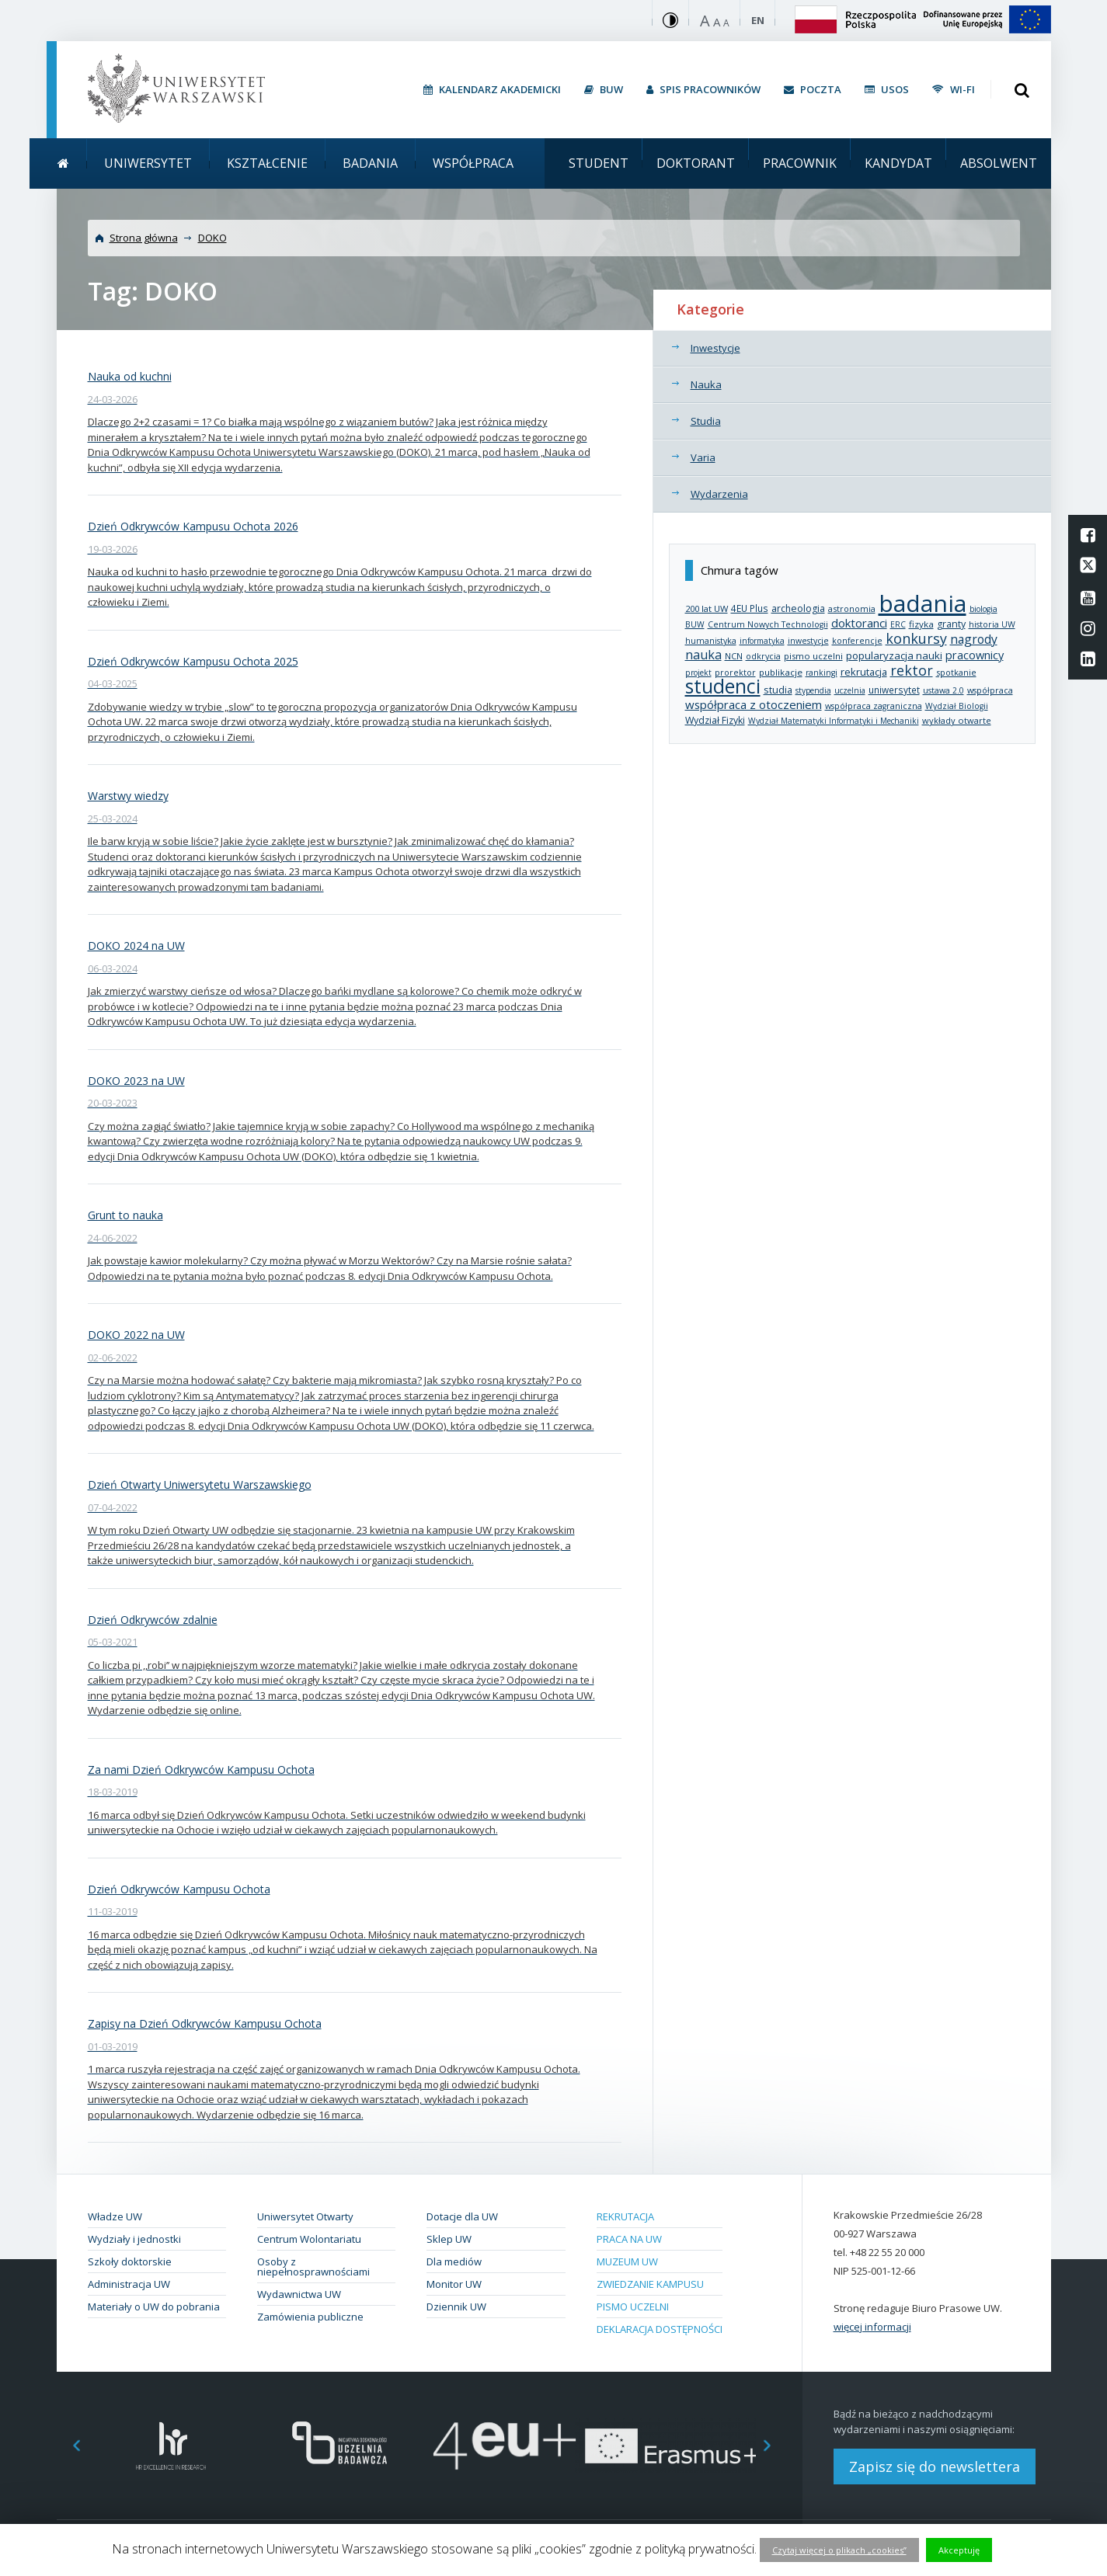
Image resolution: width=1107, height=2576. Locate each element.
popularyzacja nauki (894, 655)
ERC (898, 624)
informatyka (762, 640)
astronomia (852, 608)
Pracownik (800, 163)
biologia (983, 608)
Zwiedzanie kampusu (650, 2284)
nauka (703, 654)
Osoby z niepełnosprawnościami (313, 2266)
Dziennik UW (456, 2307)
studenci (723, 686)
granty (951, 624)
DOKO (212, 238)
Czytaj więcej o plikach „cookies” (839, 2550)
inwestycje (808, 640)
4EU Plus (749, 608)
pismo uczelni (813, 656)
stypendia (813, 690)
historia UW (992, 624)
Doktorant (695, 163)
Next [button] (775, 2446)
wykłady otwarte (956, 720)
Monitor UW (454, 2284)
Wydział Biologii (956, 705)
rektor (911, 670)
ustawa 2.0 (943, 690)
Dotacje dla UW (462, 2216)
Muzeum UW (627, 2261)
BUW (695, 624)
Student (598, 163)
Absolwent (998, 163)
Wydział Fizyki (715, 720)
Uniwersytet (148, 163)
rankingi (821, 672)
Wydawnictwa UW (299, 2294)
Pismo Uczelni (633, 2307)
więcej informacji (872, 2327)
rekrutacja (864, 672)
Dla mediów (454, 2261)
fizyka (921, 624)
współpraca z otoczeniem (753, 704)
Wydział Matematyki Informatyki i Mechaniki (833, 720)
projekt (698, 672)
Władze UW (115, 2216)
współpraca (990, 690)
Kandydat (898, 163)
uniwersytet (894, 689)
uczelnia (849, 690)
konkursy (916, 638)
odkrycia (763, 656)
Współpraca (473, 163)
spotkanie (956, 672)
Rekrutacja (625, 2216)
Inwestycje (715, 348)
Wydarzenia (719, 494)
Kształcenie (267, 163)
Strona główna (144, 238)
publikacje (780, 672)
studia (778, 690)
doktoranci (859, 623)
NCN (734, 656)
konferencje (857, 640)
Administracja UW (129, 2284)
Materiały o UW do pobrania (154, 2307)
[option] (171, 2446)
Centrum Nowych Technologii (768, 624)
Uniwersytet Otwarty (305, 2216)
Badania (370, 163)
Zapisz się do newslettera (934, 2466)
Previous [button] (68, 2446)
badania (922, 603)
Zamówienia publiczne (310, 2317)
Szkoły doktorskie (130, 2261)
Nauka (706, 384)
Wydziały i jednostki (134, 2239)
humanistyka (710, 640)
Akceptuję (959, 2550)
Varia (703, 457)
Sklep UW (449, 2239)
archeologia (798, 608)
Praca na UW (629, 2239)
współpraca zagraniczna (873, 705)
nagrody (973, 639)
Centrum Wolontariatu (309, 2239)
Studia (706, 421)
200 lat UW (706, 608)
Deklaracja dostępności (659, 2329)
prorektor (735, 672)
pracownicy (974, 654)
